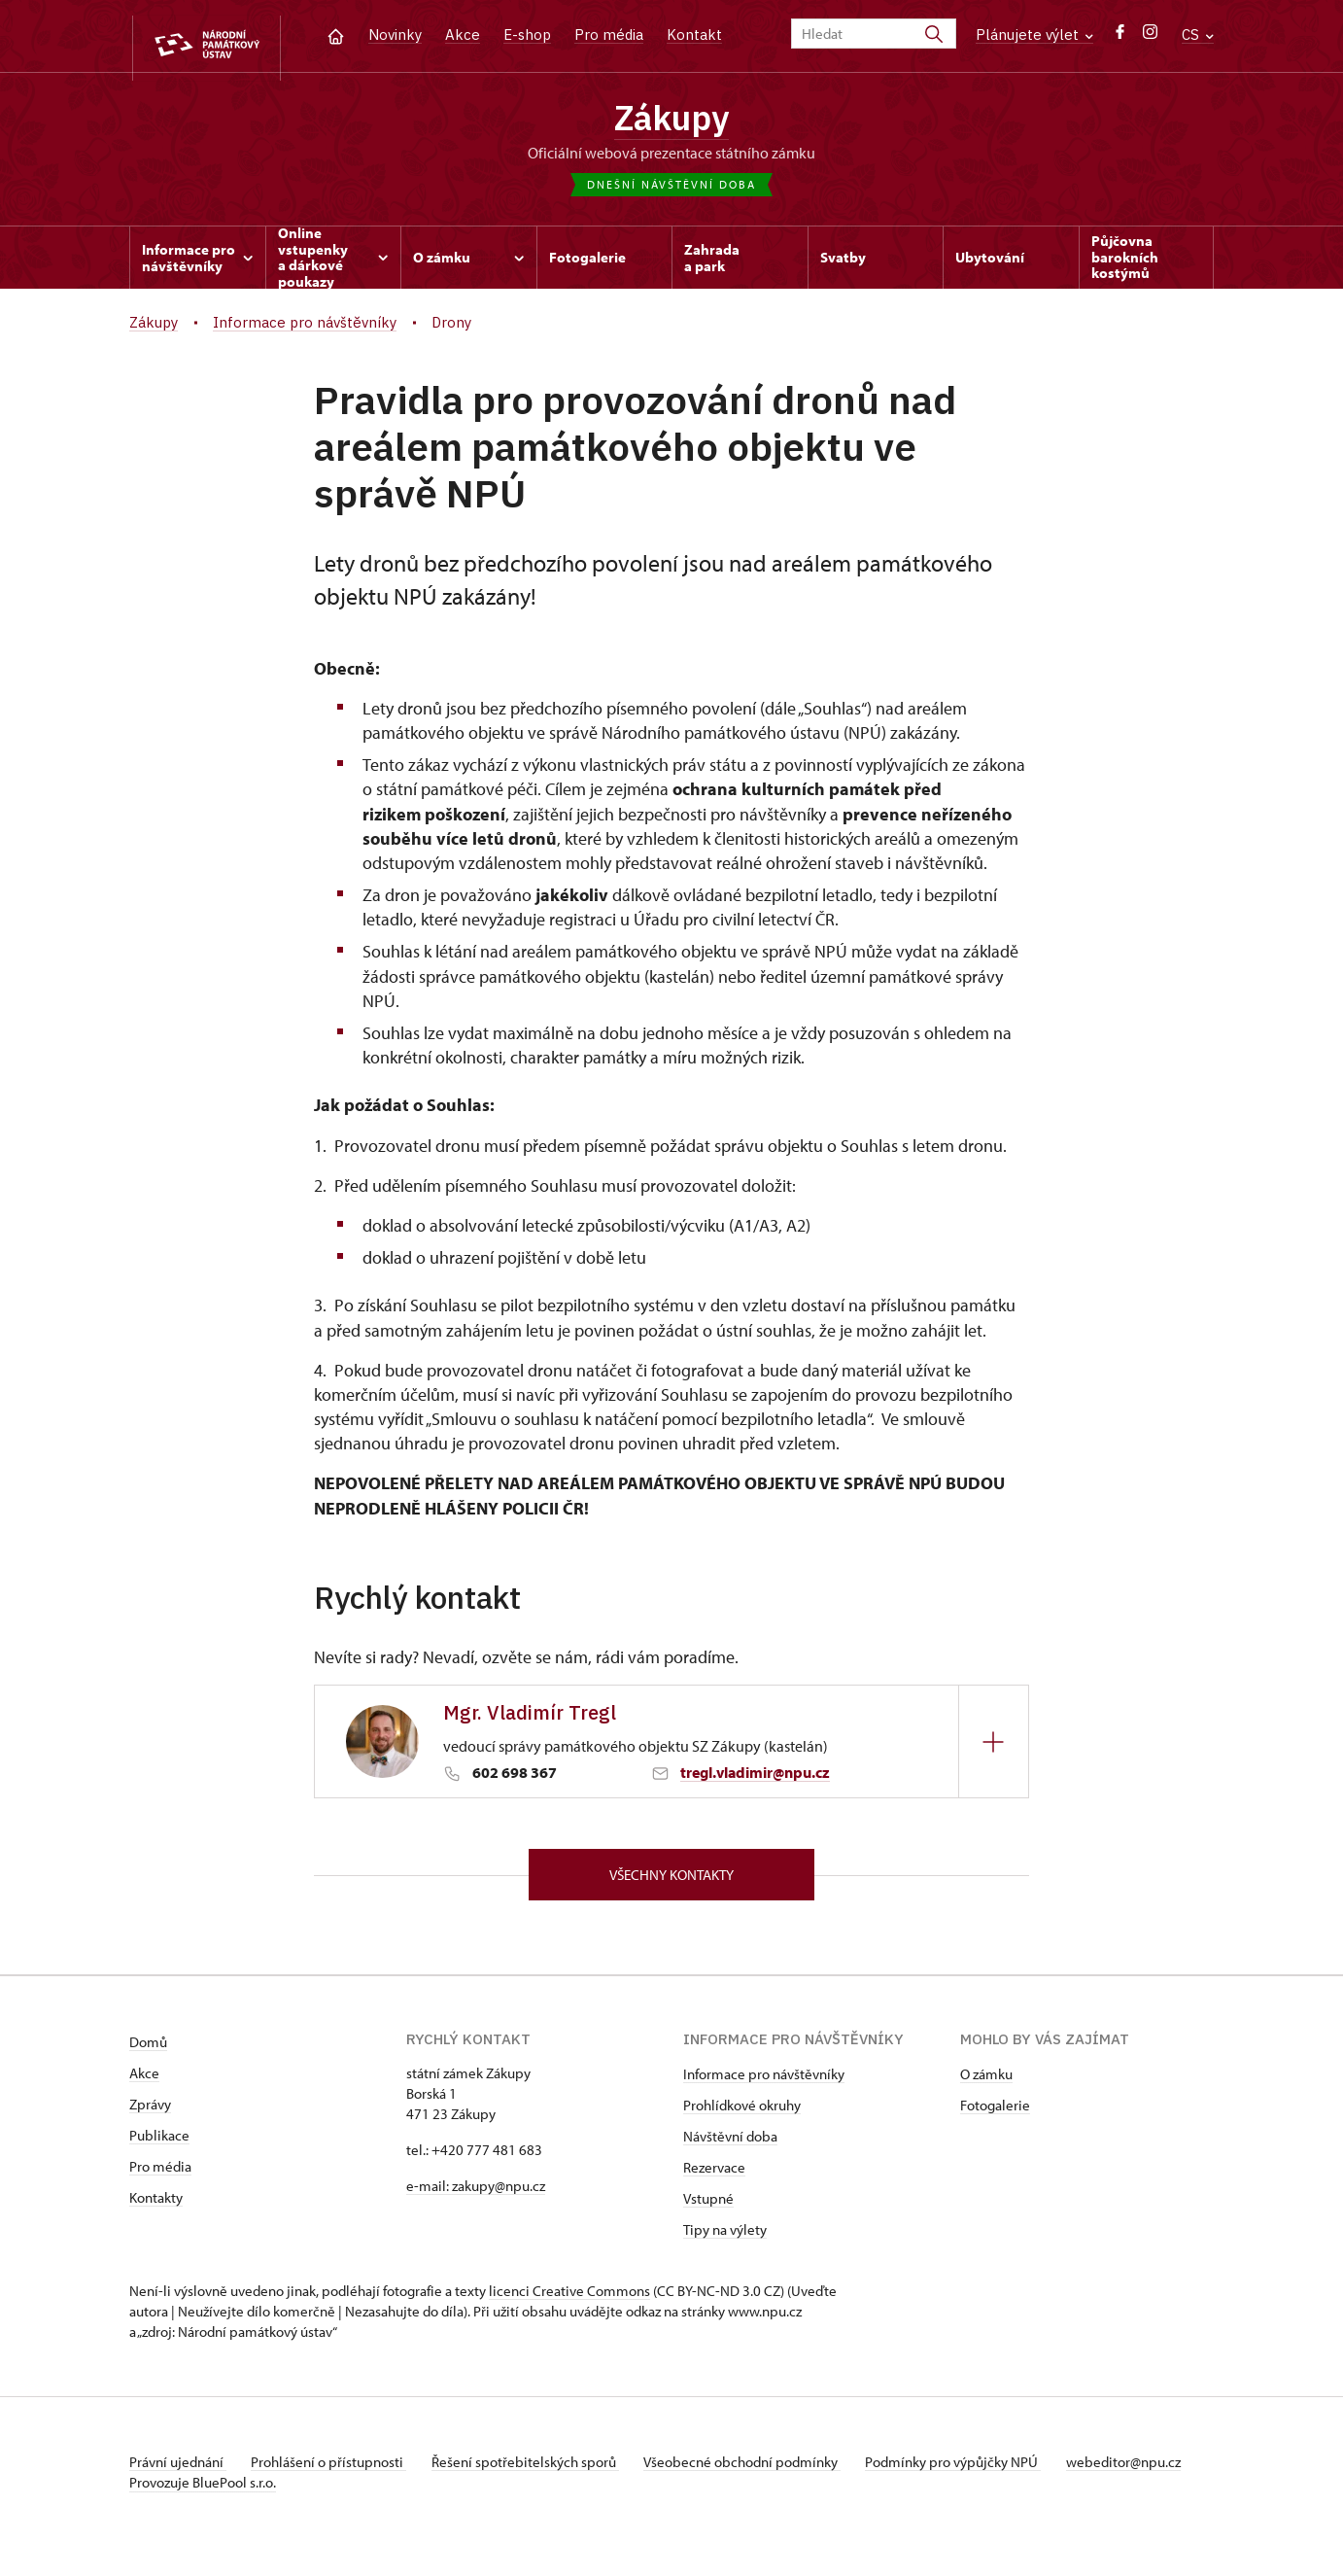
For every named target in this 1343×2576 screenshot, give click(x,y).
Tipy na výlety (725, 2238)
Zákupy (672, 119)
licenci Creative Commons (569, 2299)
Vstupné (708, 2207)
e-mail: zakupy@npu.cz (475, 2194)
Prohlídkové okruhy (742, 2114)
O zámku (986, 2082)
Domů (148, 2050)
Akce (462, 34)
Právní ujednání (177, 2470)
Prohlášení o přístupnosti (335, 2470)
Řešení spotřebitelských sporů (538, 2470)
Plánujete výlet (1034, 34)
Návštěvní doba (730, 2145)
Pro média (608, 34)
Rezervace (714, 2176)
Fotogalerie (995, 2114)
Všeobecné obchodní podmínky (761, 2470)
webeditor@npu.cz (186, 2491)
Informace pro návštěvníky (763, 2082)
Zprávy (150, 2113)
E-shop (527, 34)
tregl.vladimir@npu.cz (755, 1777)
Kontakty (156, 2206)
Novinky (395, 34)
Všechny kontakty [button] (671, 1880)
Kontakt (694, 34)
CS (1198, 34)
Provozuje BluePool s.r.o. (202, 2511)
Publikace (159, 2144)
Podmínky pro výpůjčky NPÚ (977, 2470)
